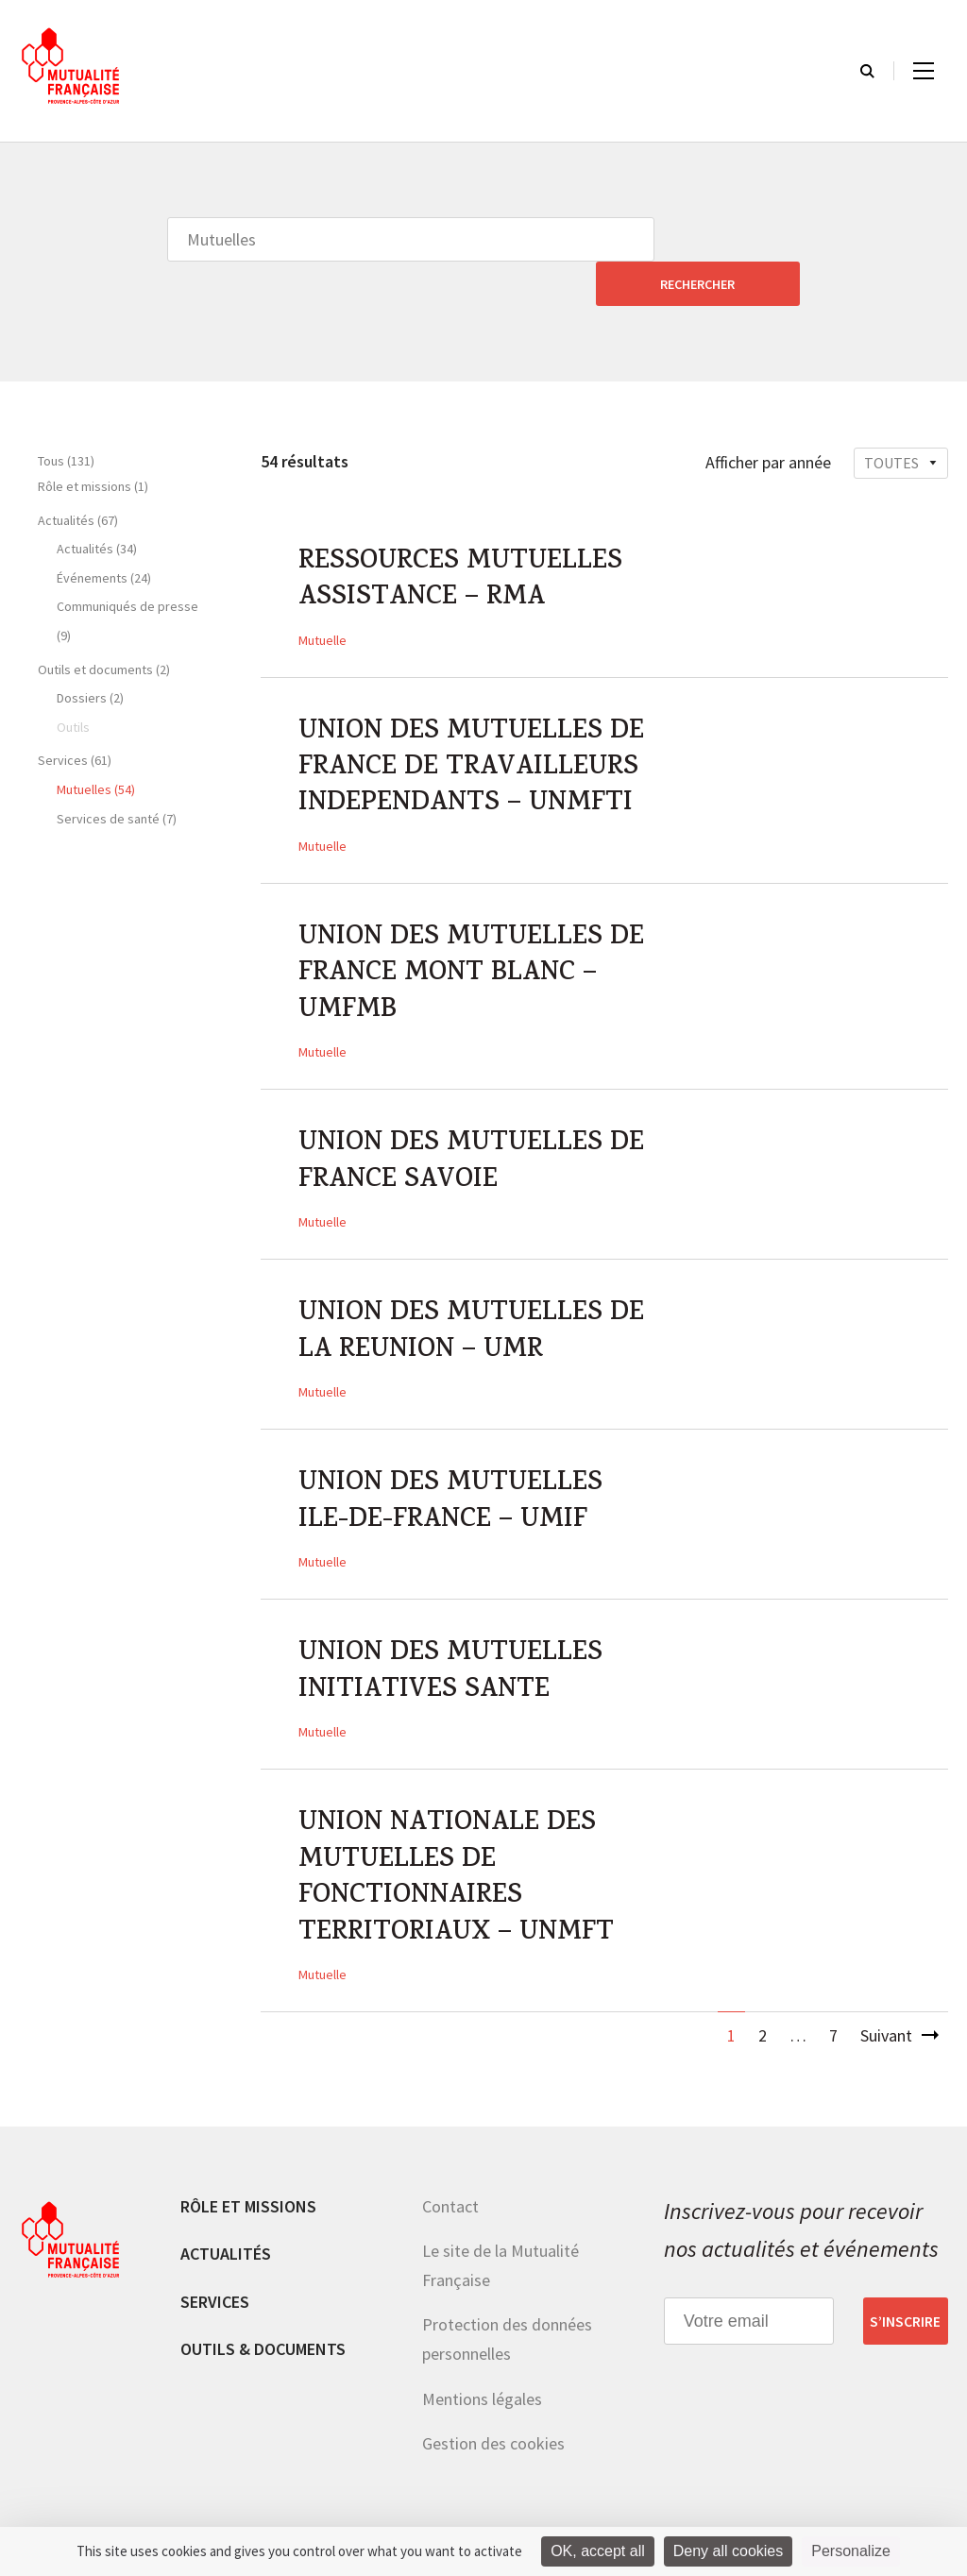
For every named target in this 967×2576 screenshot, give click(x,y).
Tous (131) (66, 416)
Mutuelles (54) (96, 745)
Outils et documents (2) (104, 625)
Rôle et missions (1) (93, 441)
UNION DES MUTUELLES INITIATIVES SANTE (452, 1650)
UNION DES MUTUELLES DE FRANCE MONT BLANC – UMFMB (473, 940)
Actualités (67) (78, 475)
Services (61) (74, 715)
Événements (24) (104, 533)
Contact (450, 2190)
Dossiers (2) (90, 653)
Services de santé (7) (117, 774)
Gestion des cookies (493, 2428)
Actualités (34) (97, 504)
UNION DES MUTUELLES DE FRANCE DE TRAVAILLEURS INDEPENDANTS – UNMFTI (474, 730)
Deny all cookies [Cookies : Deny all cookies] (728, 2551)
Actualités (225, 2238)
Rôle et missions (248, 2190)
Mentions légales (482, 2383)
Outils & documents (263, 2334)
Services (214, 2285)
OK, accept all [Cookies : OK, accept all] (598, 2551)
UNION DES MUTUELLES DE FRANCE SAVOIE (473, 1132)
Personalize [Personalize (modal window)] (851, 2551)
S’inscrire (905, 2305)
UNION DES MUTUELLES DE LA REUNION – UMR (473, 1305)
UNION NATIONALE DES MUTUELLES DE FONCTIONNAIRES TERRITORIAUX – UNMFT (459, 1861)
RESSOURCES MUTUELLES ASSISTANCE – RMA (464, 538)
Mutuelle (322, 598)
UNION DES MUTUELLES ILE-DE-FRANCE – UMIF (452, 1478)
